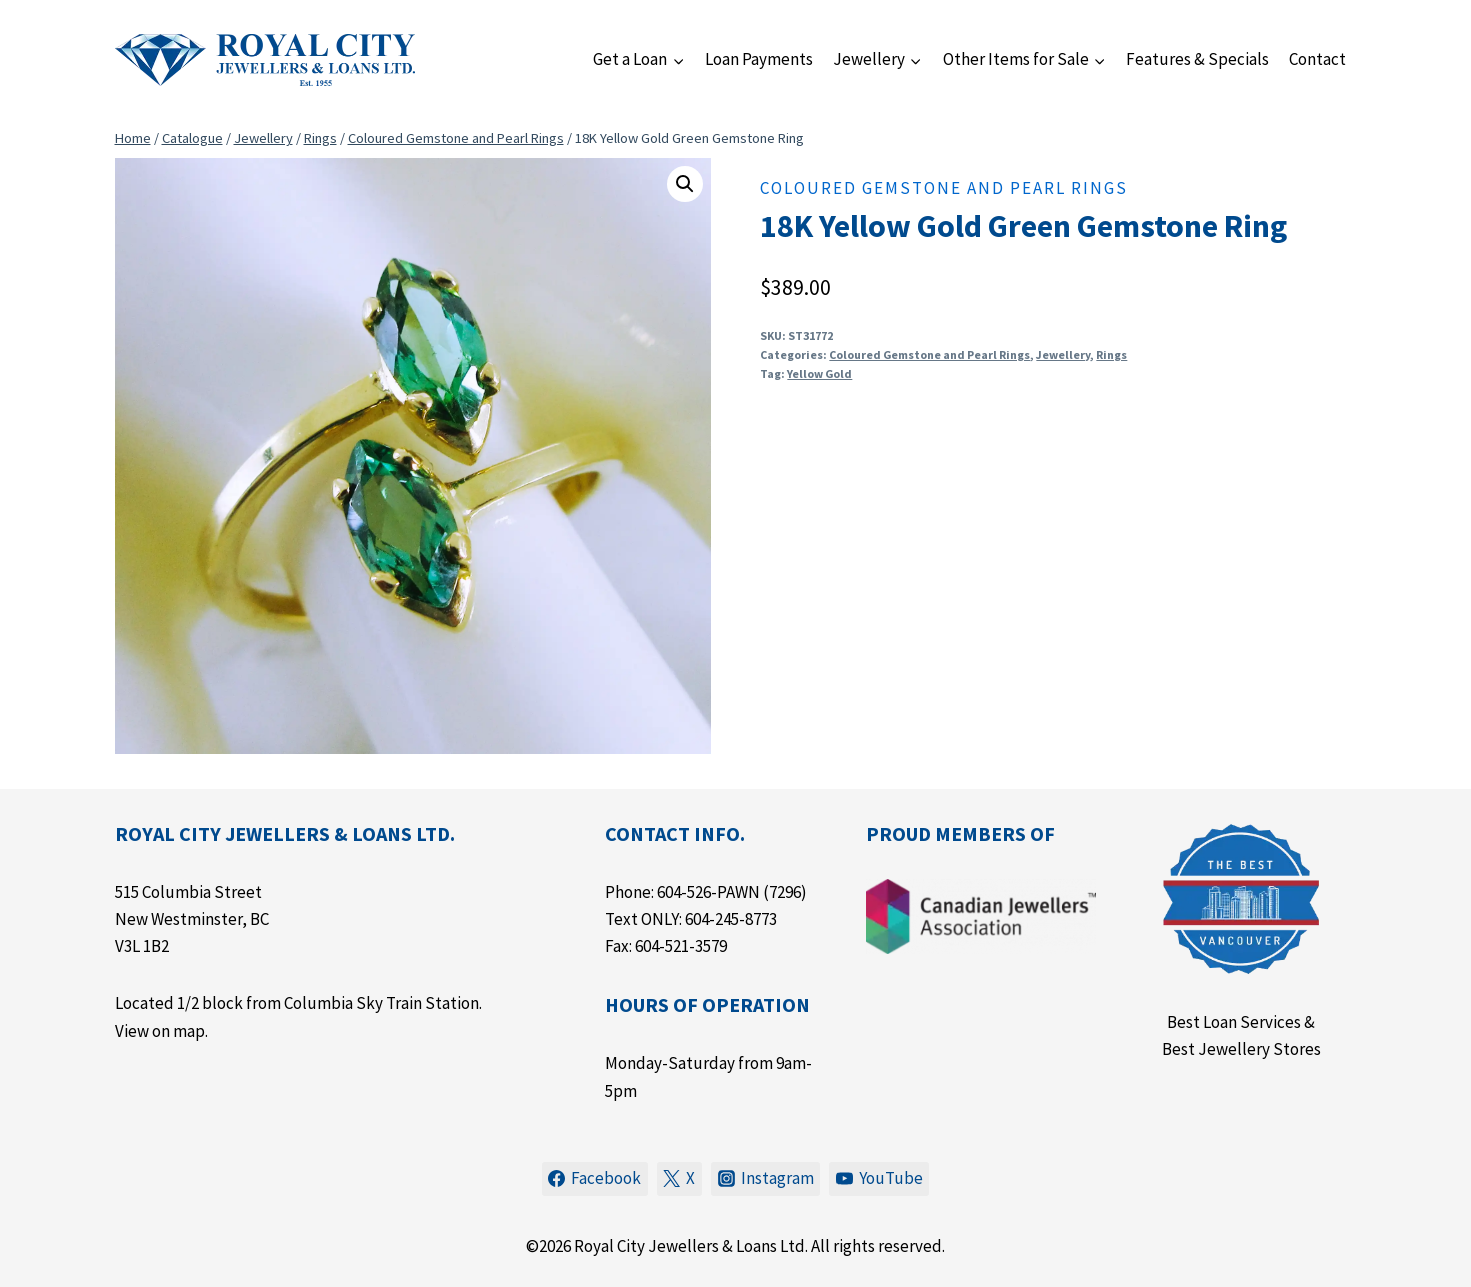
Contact (1317, 59)
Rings (1111, 354)
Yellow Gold (819, 373)
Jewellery (1063, 354)
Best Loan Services (1234, 1022)
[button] (685, 184)
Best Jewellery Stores (1241, 1049)
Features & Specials (1197, 59)
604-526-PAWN (708, 892)
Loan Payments (759, 59)
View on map (160, 1031)
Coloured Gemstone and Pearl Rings (944, 188)
